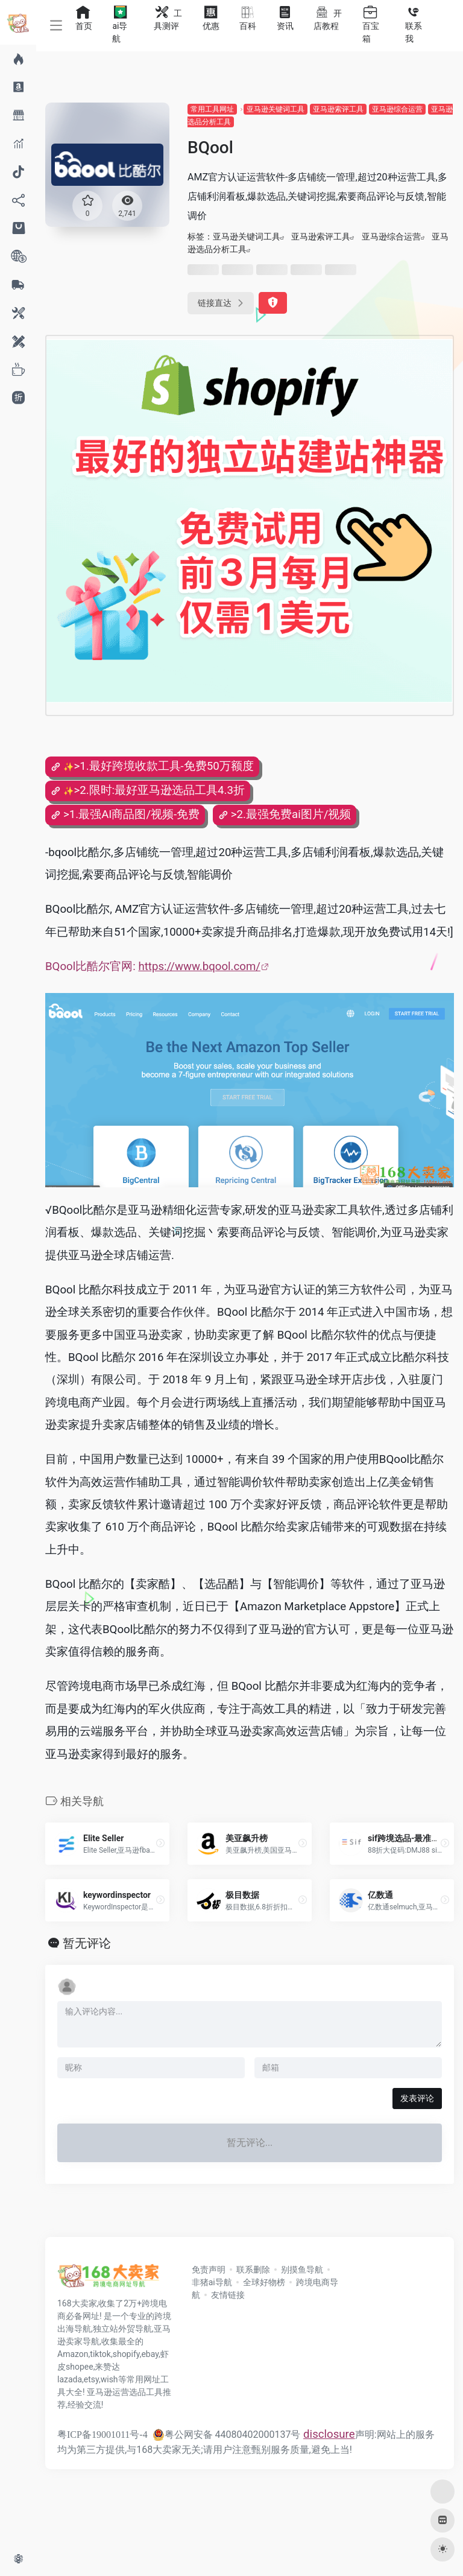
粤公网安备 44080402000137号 (227, 2434)
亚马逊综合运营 (397, 109)
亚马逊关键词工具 (275, 109)
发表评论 (417, 2098)
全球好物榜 (264, 2282)
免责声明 (208, 2269)
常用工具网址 (212, 109)
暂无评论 (87, 1943)
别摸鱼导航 (302, 2269)
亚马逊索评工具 (338, 109)
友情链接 (228, 2295)
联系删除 (253, 2269)
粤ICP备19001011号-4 (102, 2434)
